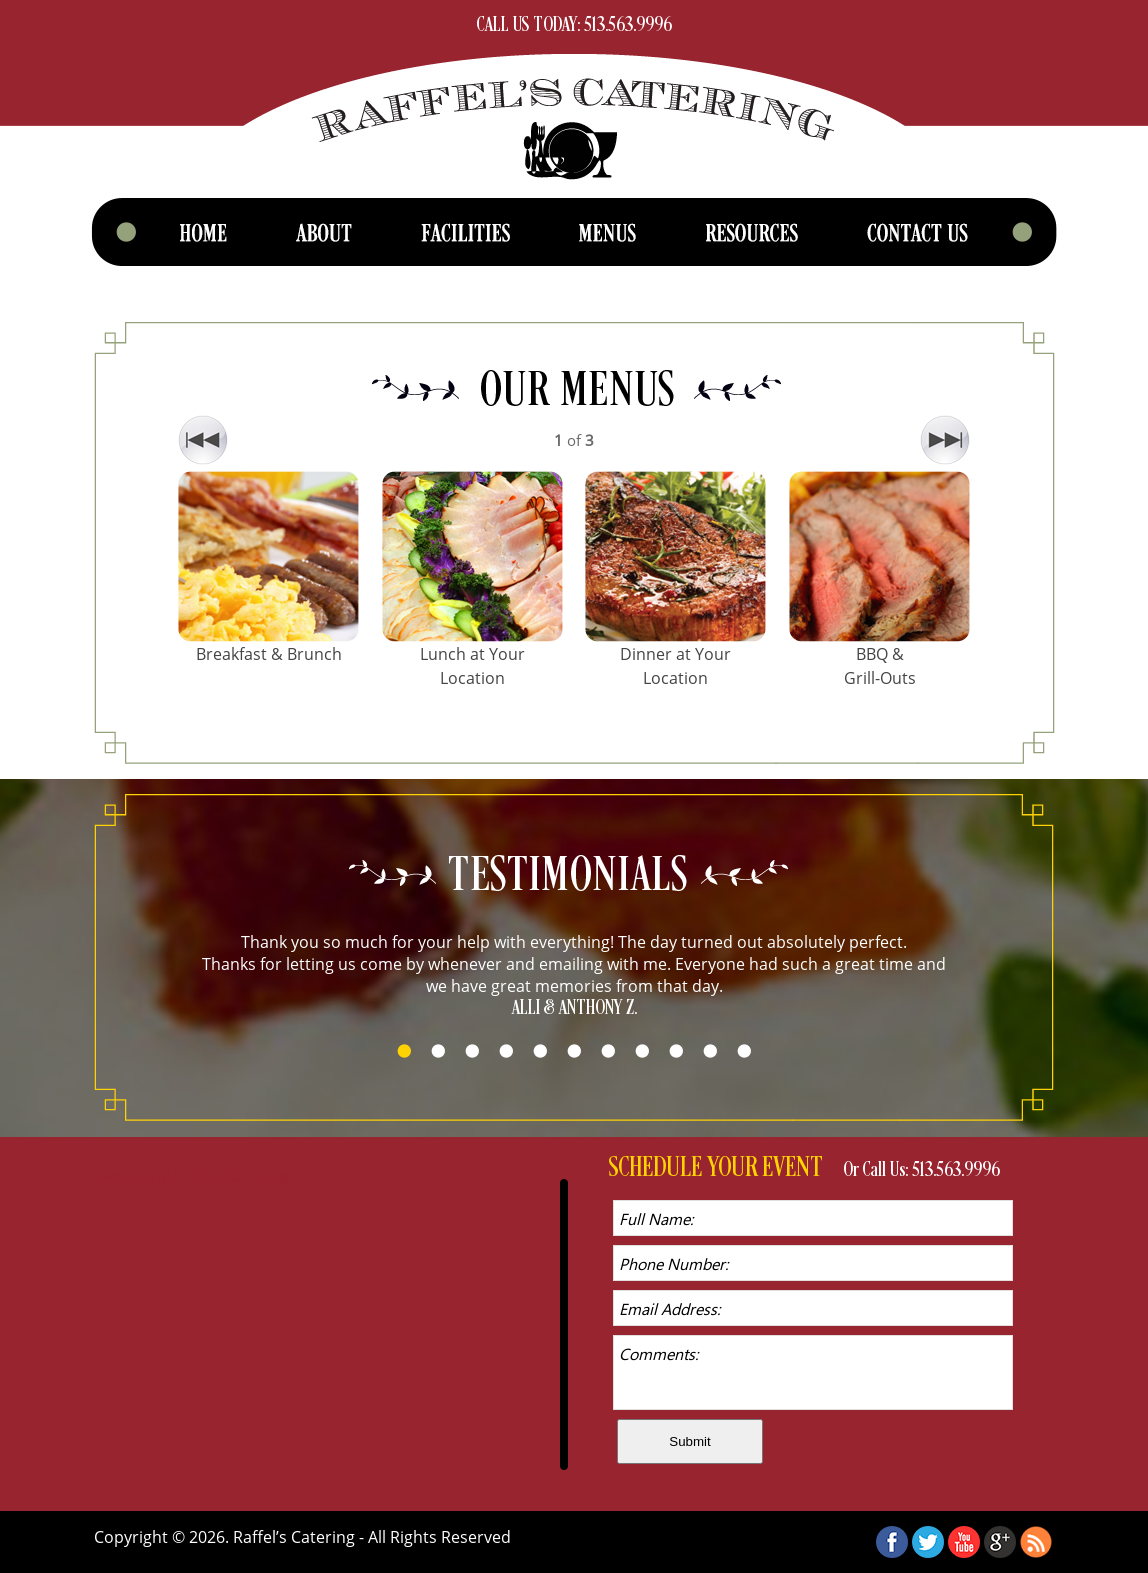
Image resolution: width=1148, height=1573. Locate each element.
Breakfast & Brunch (269, 654)
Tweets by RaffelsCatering (191, 1176)
